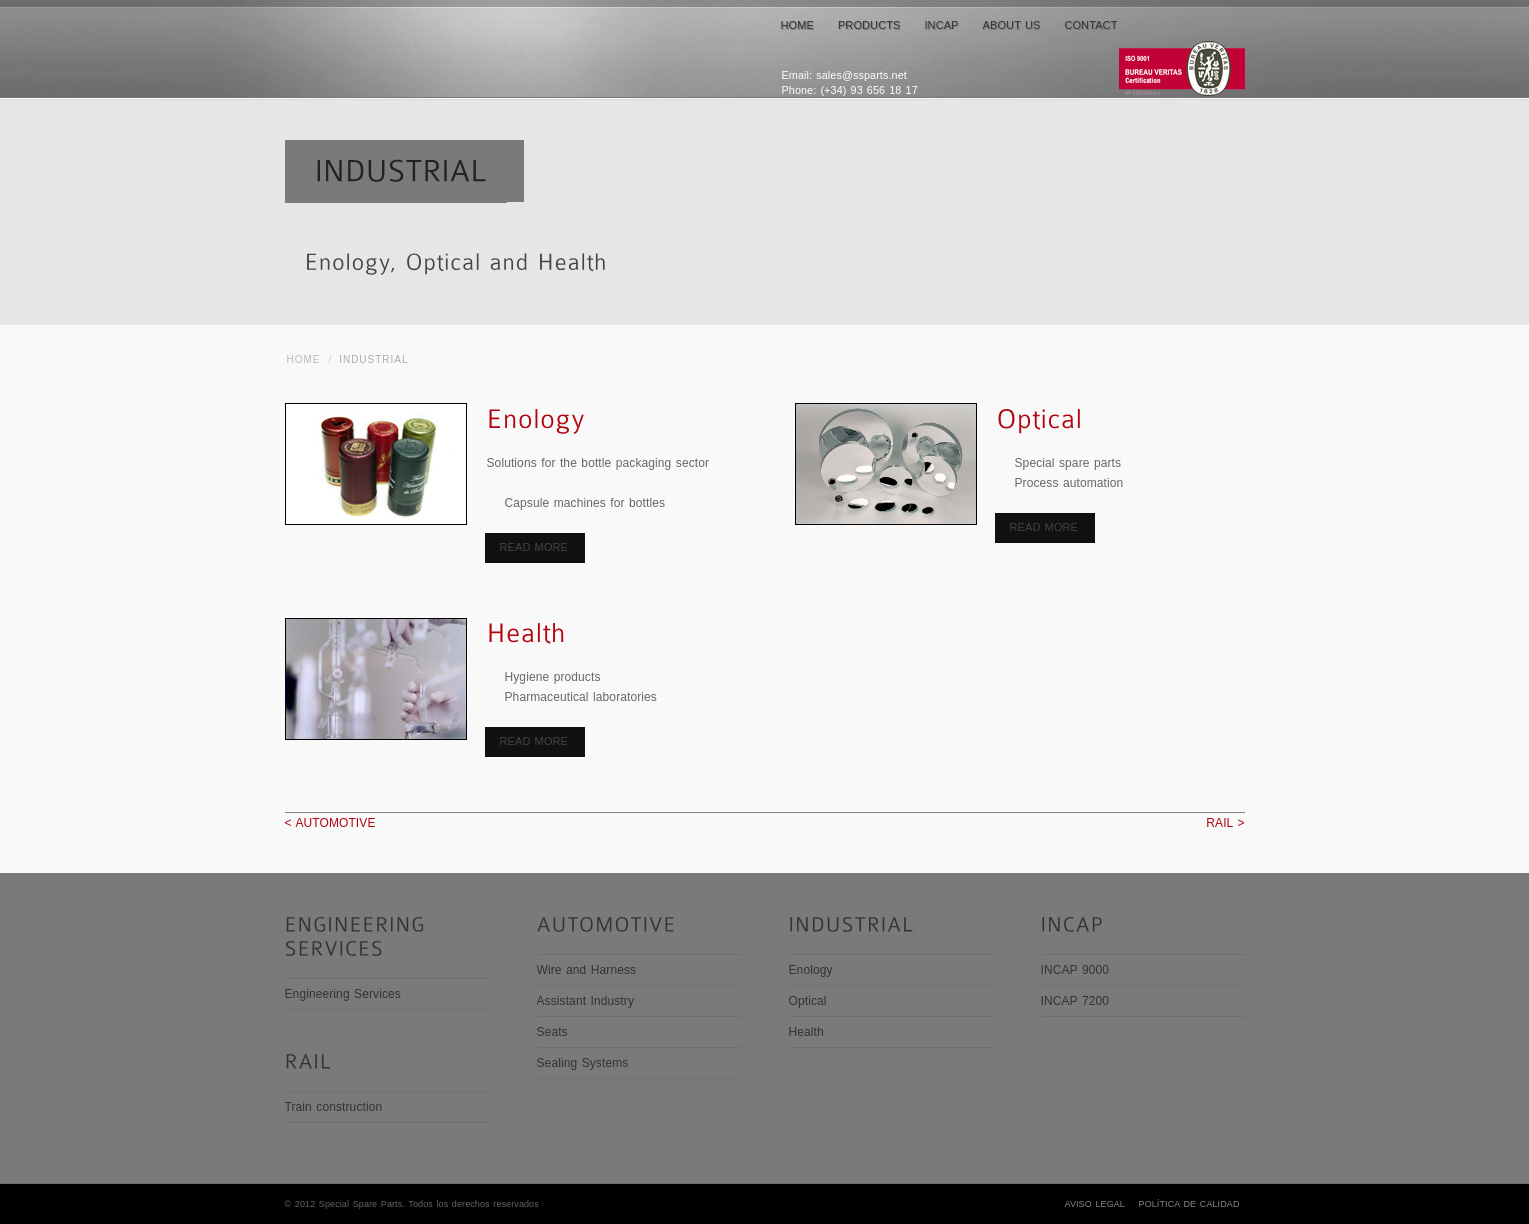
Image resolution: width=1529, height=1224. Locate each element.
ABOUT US (1012, 25)
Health (806, 1032)
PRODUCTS (869, 25)
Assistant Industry (586, 1001)
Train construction (334, 1107)
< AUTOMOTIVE (330, 823)
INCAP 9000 (1075, 970)
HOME (797, 25)
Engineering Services (343, 994)
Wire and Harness (587, 970)
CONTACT (1090, 25)
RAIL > (1225, 823)
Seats (552, 1032)
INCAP (941, 25)
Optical (808, 1001)
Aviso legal (1094, 1204)
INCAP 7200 (1075, 1001)
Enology (811, 970)
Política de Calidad (1189, 1204)
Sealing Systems (583, 1063)
